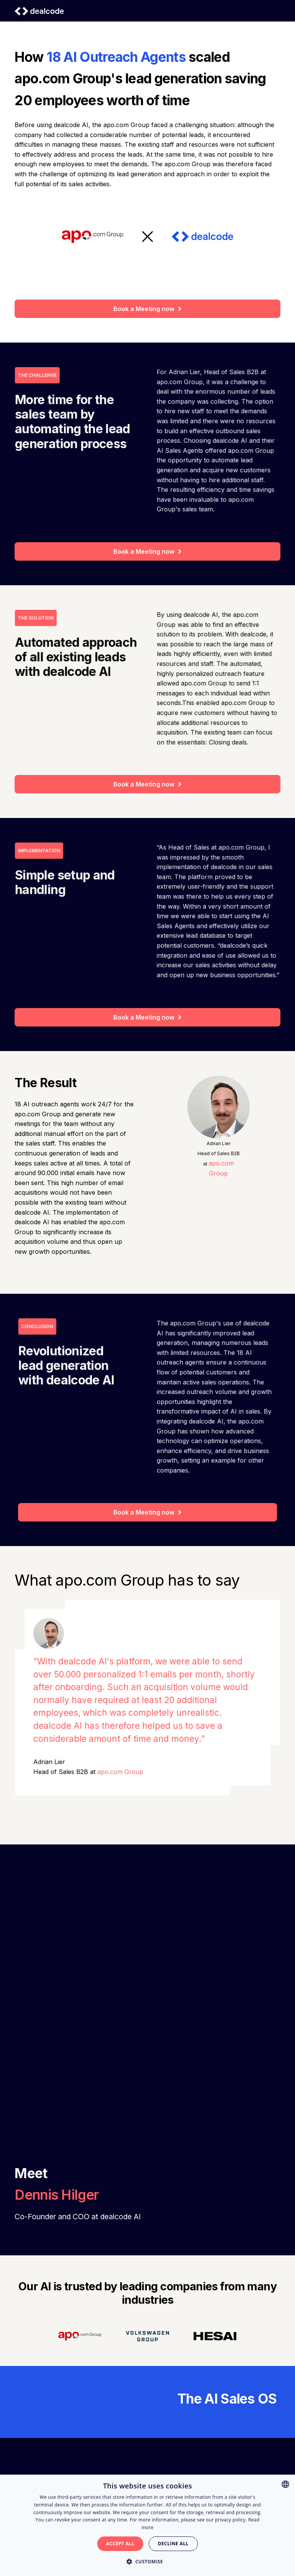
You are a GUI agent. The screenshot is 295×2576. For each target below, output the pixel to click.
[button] (147, 2562)
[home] (39, 11)
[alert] (147, 2525)
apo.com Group (121, 1769)
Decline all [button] (173, 2543)
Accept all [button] (120, 2543)
